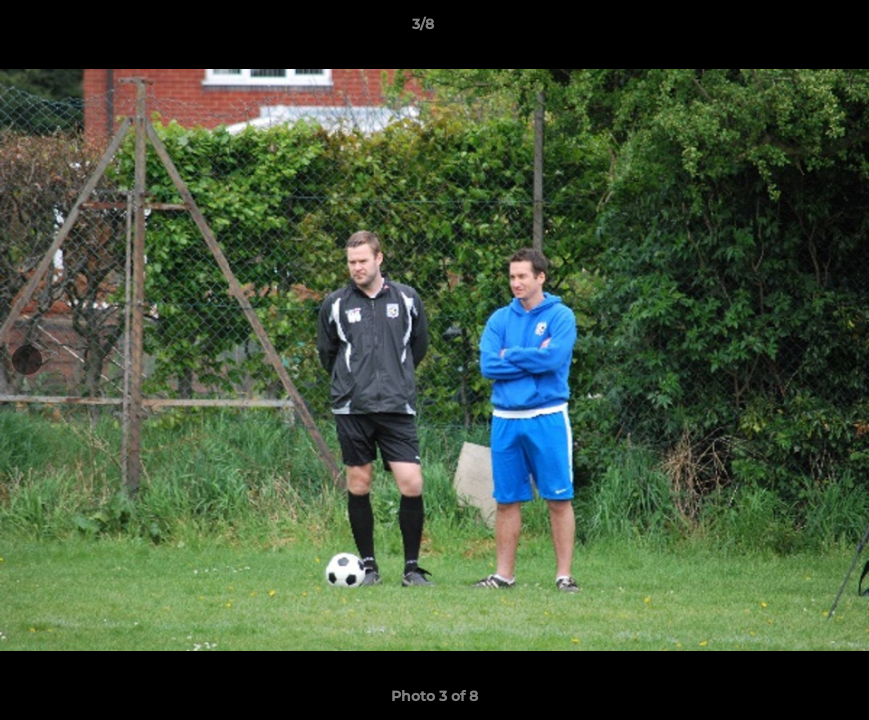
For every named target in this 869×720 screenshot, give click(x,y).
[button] (785, 29)
